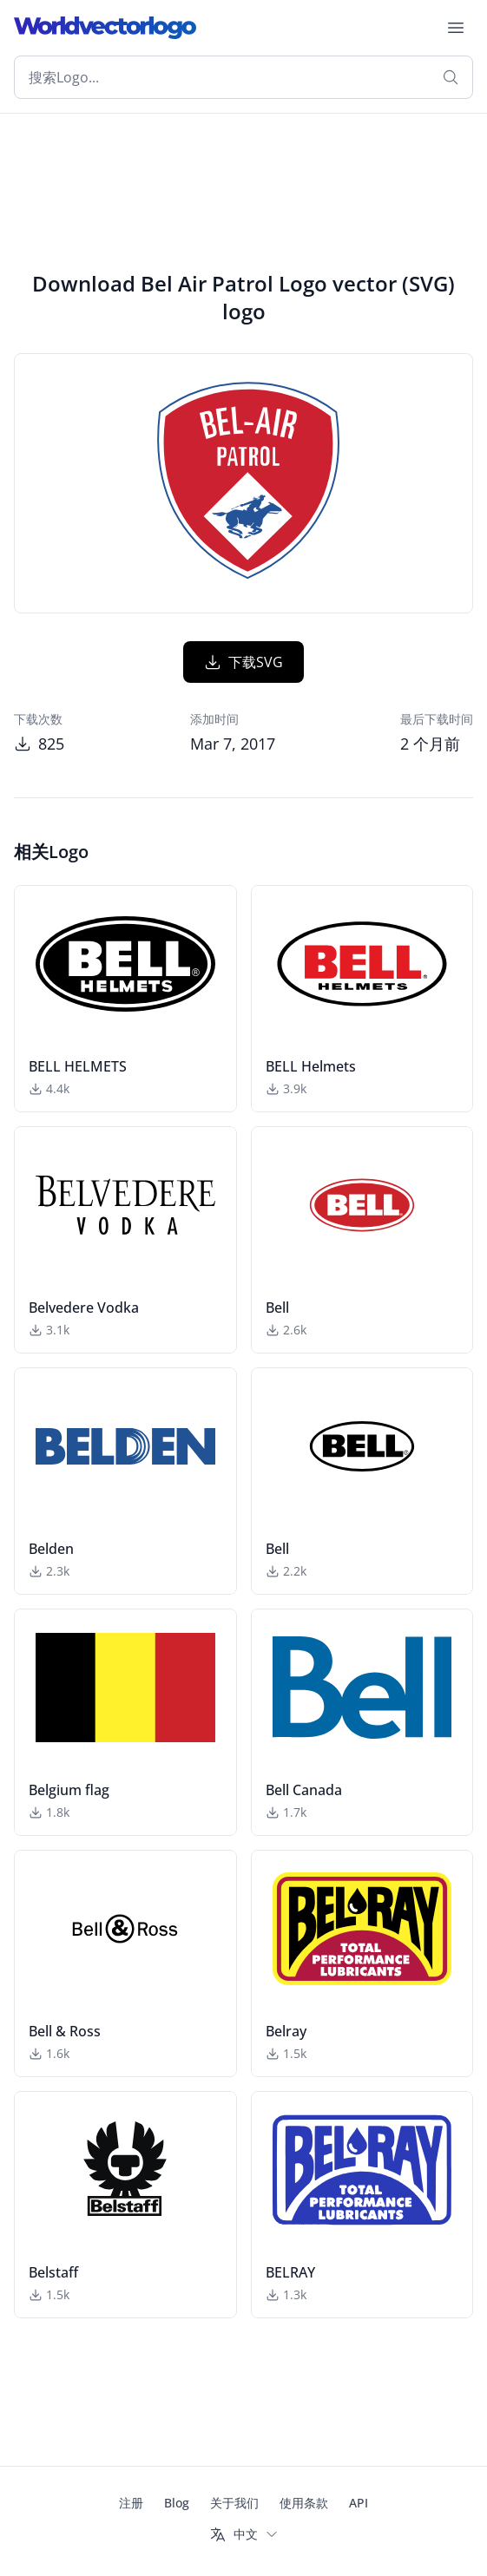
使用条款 (304, 2502)
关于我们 (234, 2502)
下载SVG (243, 662)
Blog (176, 2502)
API (358, 2502)
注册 (131, 2502)
